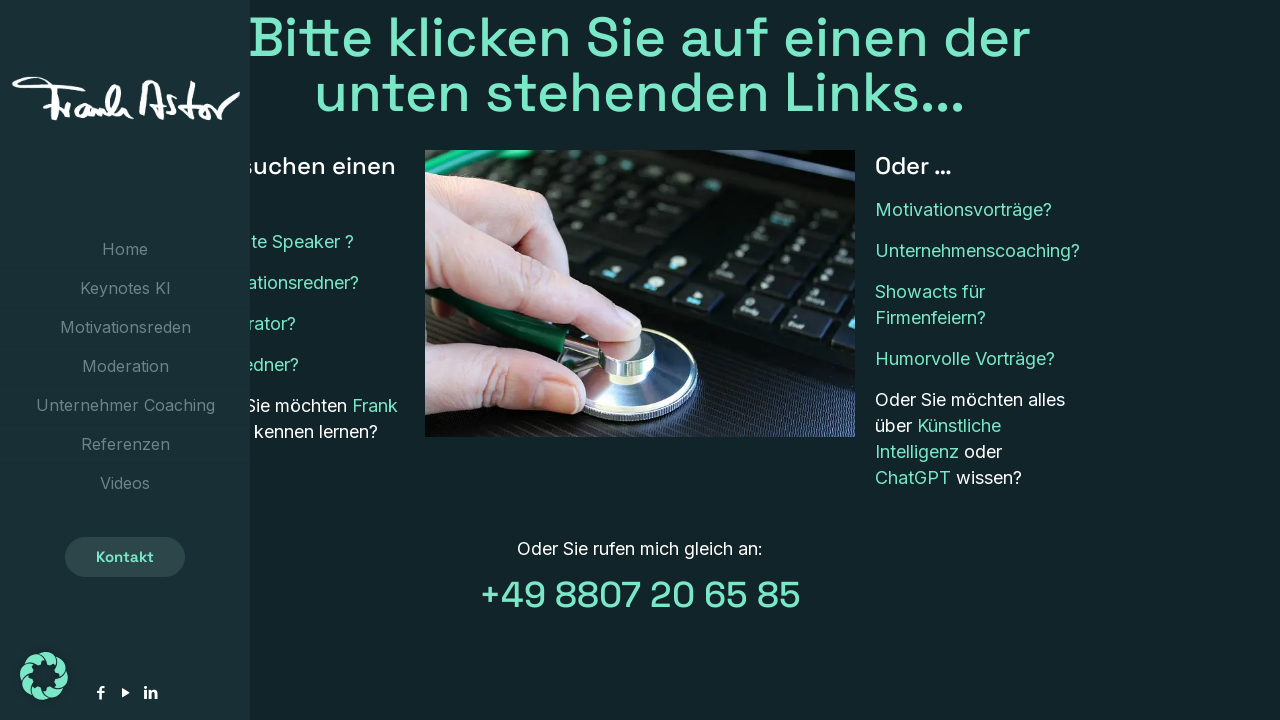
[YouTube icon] (125, 692)
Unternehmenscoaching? (977, 250)
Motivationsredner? (279, 282)
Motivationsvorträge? (963, 209)
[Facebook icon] (100, 692)
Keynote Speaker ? (276, 241)
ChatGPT (913, 477)
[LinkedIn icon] (150, 692)
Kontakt (125, 556)
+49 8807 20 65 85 (640, 595)
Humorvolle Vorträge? (965, 358)
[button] (44, 676)
